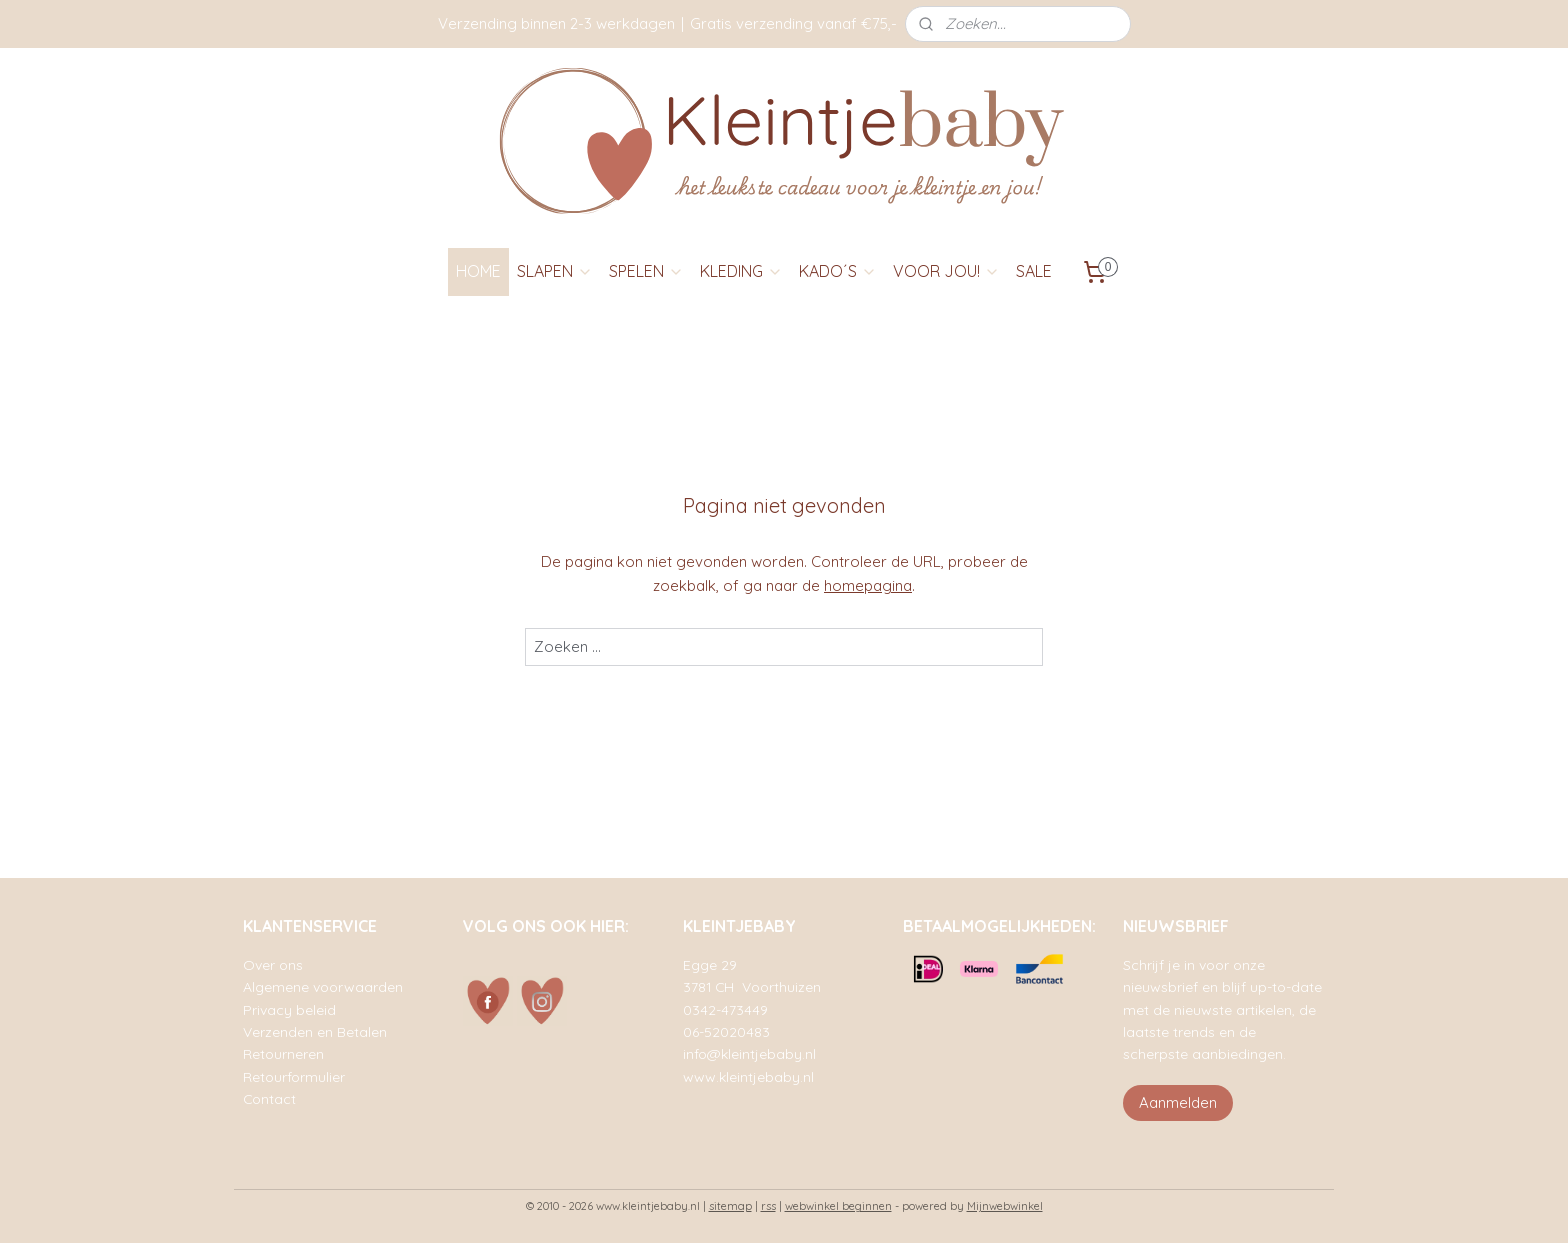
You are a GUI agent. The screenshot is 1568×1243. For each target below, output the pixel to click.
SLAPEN (555, 271)
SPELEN (646, 271)
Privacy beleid (289, 1009)
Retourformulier (294, 1076)
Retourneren (283, 1053)
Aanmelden (1178, 1102)
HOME (478, 271)
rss (768, 1206)
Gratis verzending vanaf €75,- (793, 23)
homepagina (868, 585)
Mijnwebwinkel (1005, 1206)
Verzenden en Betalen (315, 1031)
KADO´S (838, 271)
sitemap (730, 1206)
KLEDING (741, 271)
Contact (269, 1098)
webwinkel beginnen (838, 1206)
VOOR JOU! (946, 271)
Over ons (273, 964)
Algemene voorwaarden (323, 986)
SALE (1034, 271)
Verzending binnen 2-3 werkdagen (556, 23)
